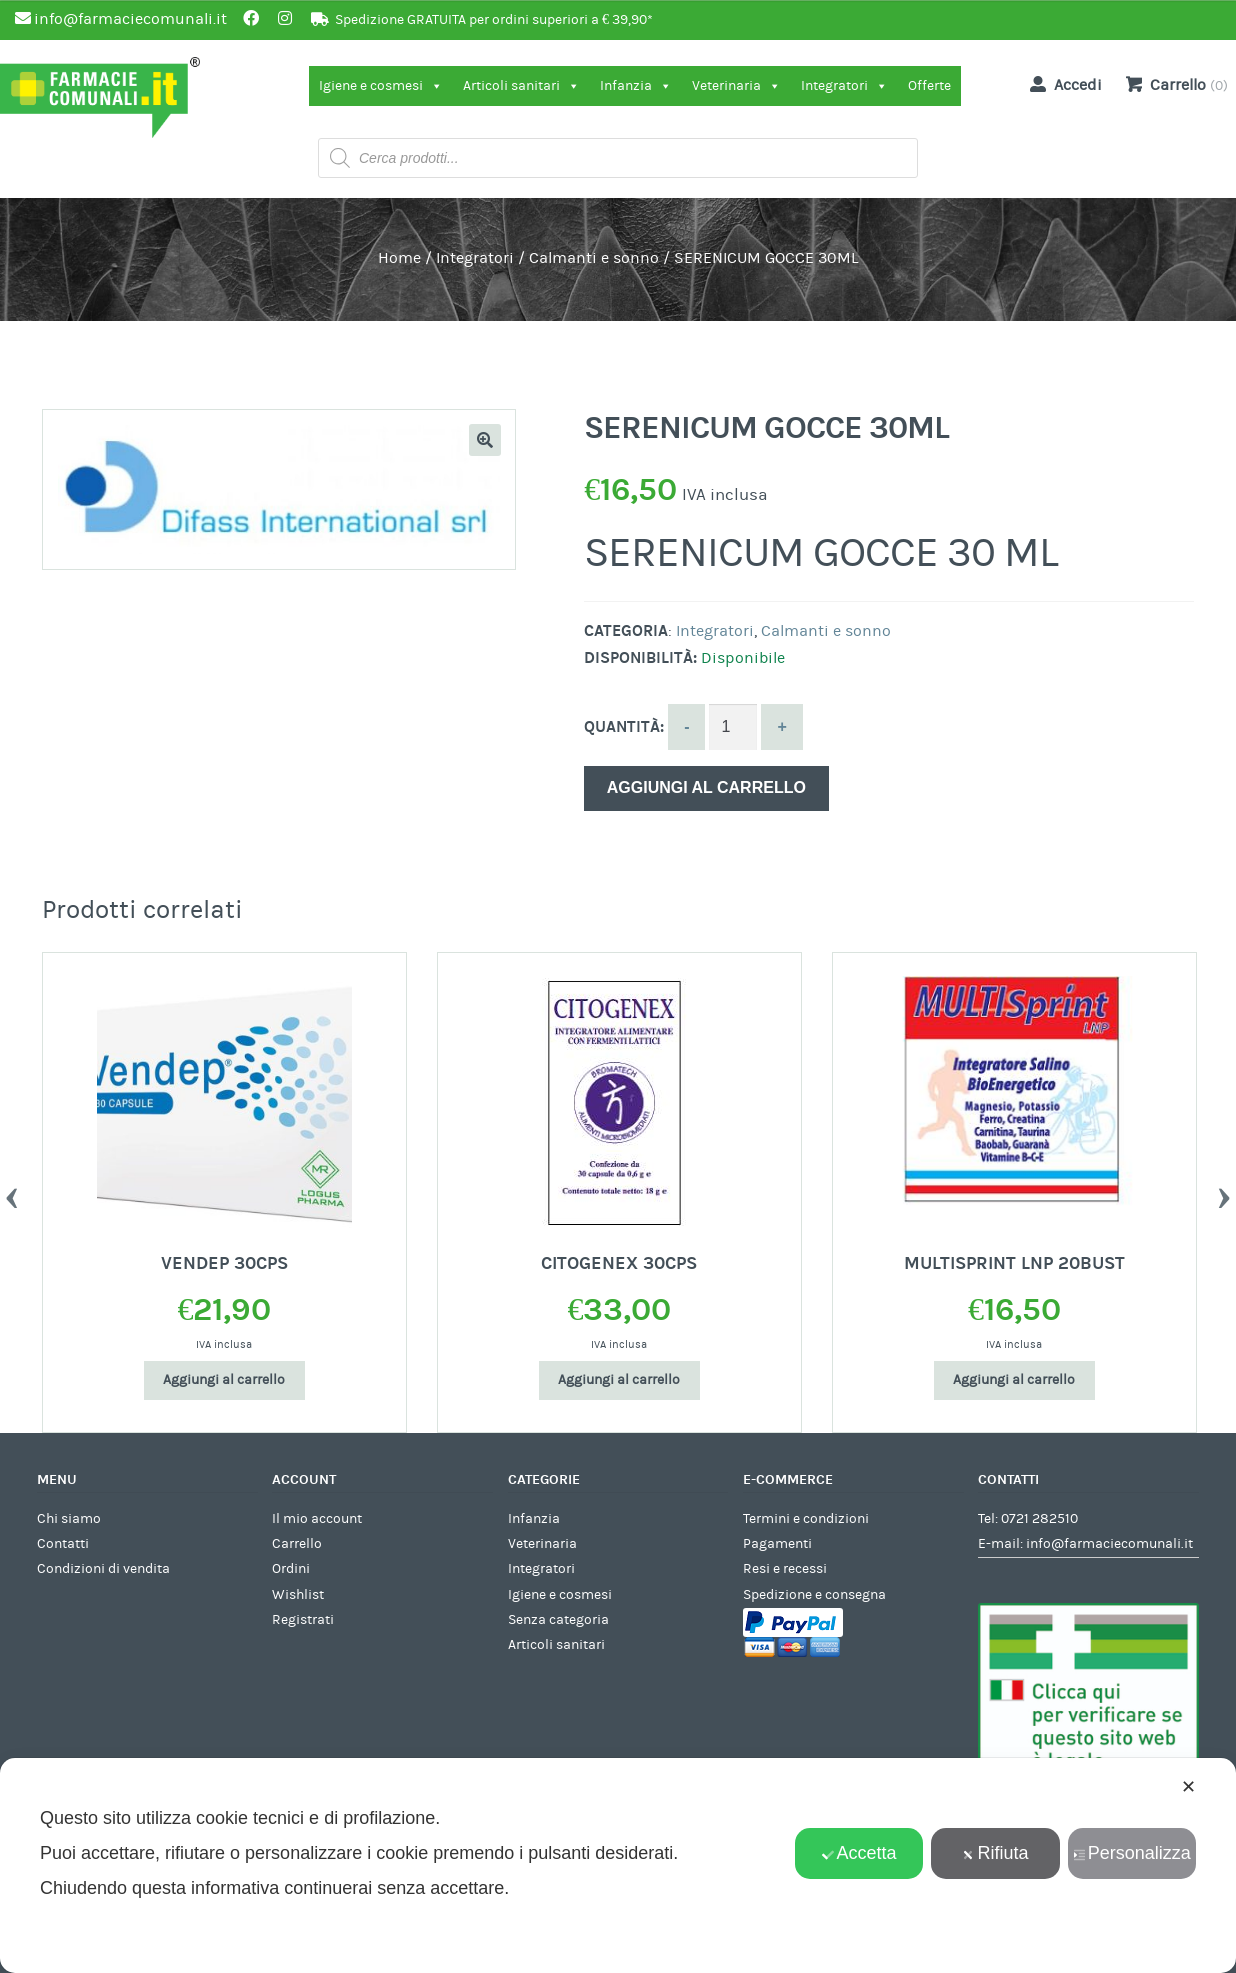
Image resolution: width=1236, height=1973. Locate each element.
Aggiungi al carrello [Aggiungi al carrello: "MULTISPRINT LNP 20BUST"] (1014, 1380)
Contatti (63, 1544)
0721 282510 (1039, 1519)
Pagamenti (777, 1544)
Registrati (303, 1620)
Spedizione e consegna (814, 1595)
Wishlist (298, 1595)
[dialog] (618, 1865)
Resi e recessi (785, 1569)
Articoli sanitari (521, 86)
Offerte (929, 86)
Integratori (844, 86)
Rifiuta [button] (995, 1853)
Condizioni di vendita (103, 1569)
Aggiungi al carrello (706, 787)
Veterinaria (736, 86)
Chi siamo (69, 1519)
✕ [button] (1188, 1787)
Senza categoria (558, 1620)
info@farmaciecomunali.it (1109, 1544)
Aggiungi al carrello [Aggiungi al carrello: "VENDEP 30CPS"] (224, 1380)
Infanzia (636, 86)
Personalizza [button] (1132, 1853)
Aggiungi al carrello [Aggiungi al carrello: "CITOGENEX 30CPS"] (619, 1380)
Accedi (1062, 84)
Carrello (297, 1544)
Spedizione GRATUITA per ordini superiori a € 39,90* (494, 20)
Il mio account (317, 1519)
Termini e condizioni (806, 1519)
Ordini (291, 1569)
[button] (485, 440)
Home (399, 258)
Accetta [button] (859, 1853)
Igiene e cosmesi (381, 86)
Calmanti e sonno (594, 258)
